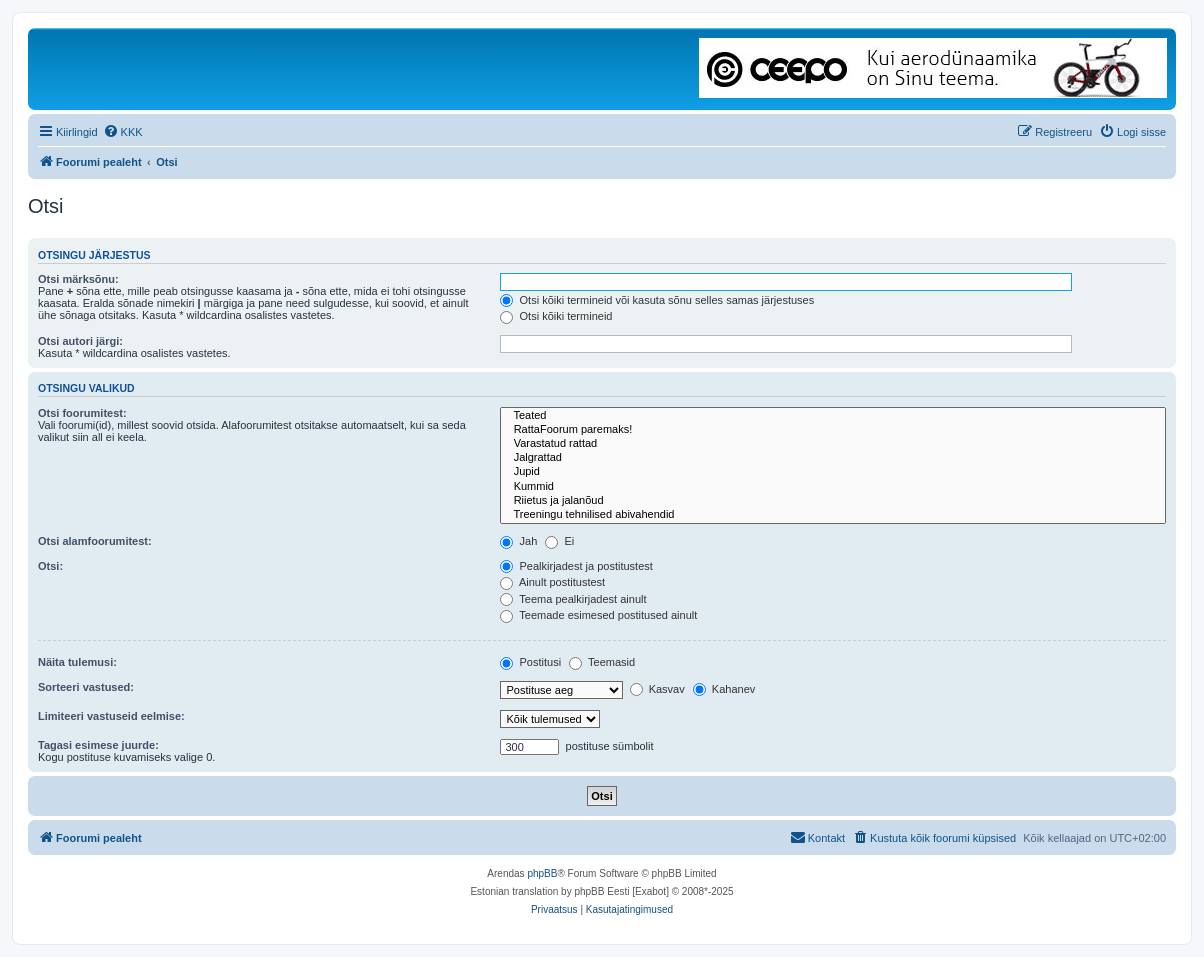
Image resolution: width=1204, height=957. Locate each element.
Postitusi (530, 662)
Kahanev (724, 689)
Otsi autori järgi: (80, 341)
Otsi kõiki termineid (556, 316)
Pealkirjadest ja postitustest (576, 566)
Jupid (833, 472)
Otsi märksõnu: (78, 279)
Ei (559, 541)
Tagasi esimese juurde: (98, 745)
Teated (833, 416)
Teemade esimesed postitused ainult (598, 615)
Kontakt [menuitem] (817, 837)
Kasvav (657, 689)
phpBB (542, 873)
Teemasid (602, 662)
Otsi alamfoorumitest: (95, 541)
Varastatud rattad (833, 444)
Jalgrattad (833, 458)
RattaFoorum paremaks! (833, 430)
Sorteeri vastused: (86, 687)
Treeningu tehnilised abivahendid (833, 515)
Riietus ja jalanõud (833, 501)
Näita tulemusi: (77, 662)
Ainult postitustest (552, 582)
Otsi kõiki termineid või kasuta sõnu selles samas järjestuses (657, 300)
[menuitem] (123, 132)
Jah (518, 541)
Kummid (833, 487)
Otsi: (50, 566)
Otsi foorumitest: (82, 413)
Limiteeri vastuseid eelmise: (111, 716)
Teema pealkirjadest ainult (573, 599)
